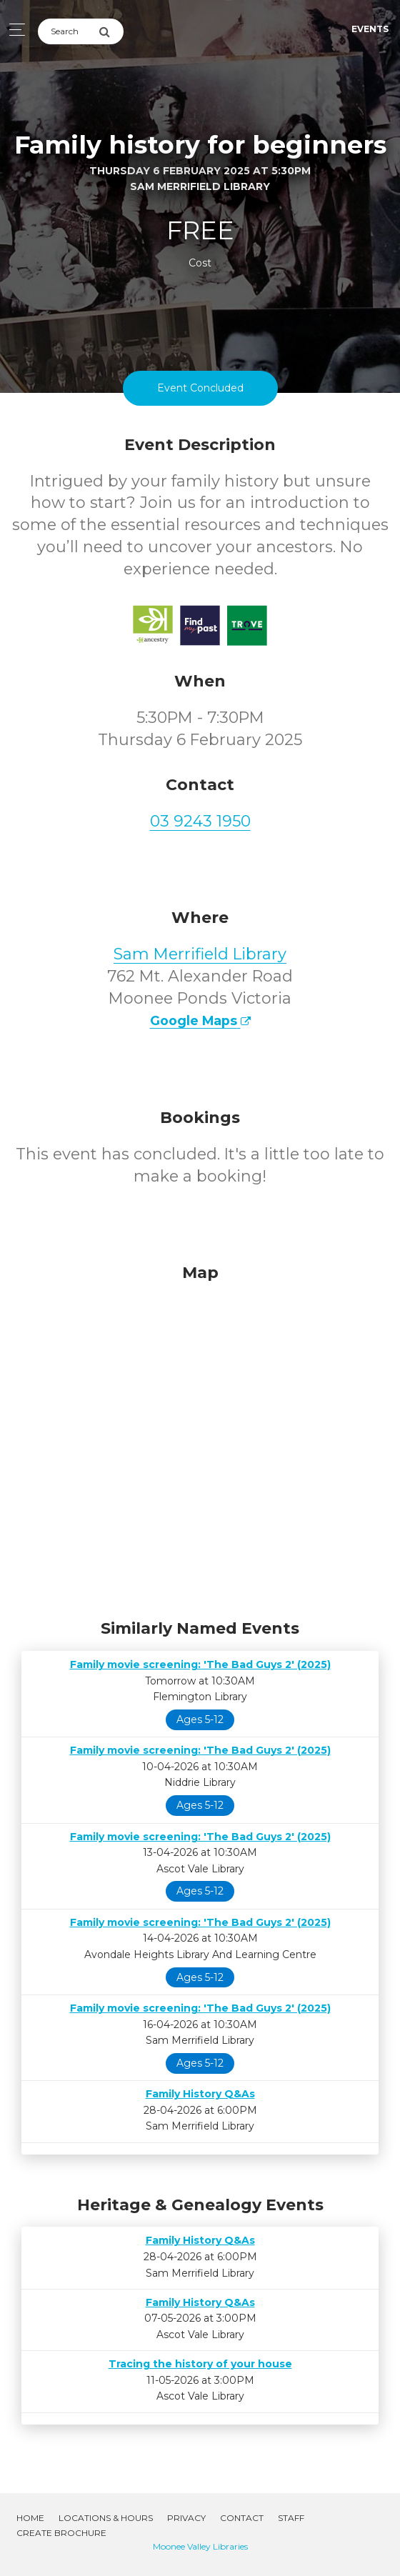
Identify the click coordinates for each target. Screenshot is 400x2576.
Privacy (186, 2517)
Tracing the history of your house (200, 2363)
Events (370, 29)
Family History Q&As (200, 2093)
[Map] (200, 1438)
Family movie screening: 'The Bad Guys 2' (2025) (200, 1664)
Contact (242, 2517)
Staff (291, 2517)
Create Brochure (61, 2532)
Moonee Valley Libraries (200, 2546)
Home (30, 2517)
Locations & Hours (106, 2517)
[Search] (68, 31)
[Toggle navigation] (13, 29)
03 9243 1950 (200, 821)
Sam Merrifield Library (200, 954)
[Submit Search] (111, 31)
